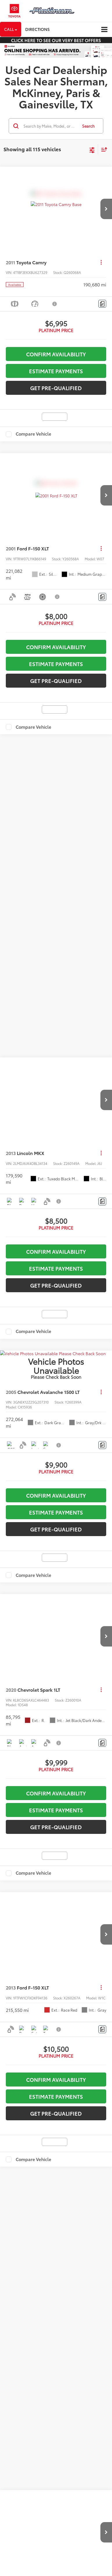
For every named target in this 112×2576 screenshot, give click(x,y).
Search (88, 125)
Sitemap (64, 1547)
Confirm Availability (56, 354)
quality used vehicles (40, 1428)
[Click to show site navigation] (104, 29)
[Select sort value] (102, 149)
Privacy (79, 1547)
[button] (106, 209)
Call (10, 29)
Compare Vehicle (33, 434)
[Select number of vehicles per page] (96, 1074)
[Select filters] (92, 149)
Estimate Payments (56, 371)
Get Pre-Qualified (56, 388)
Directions (37, 29)
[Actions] (101, 262)
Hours (59, 1553)
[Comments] (102, 304)
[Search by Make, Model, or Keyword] (50, 126)
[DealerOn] (19, 1541)
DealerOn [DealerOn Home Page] (47, 1547)
